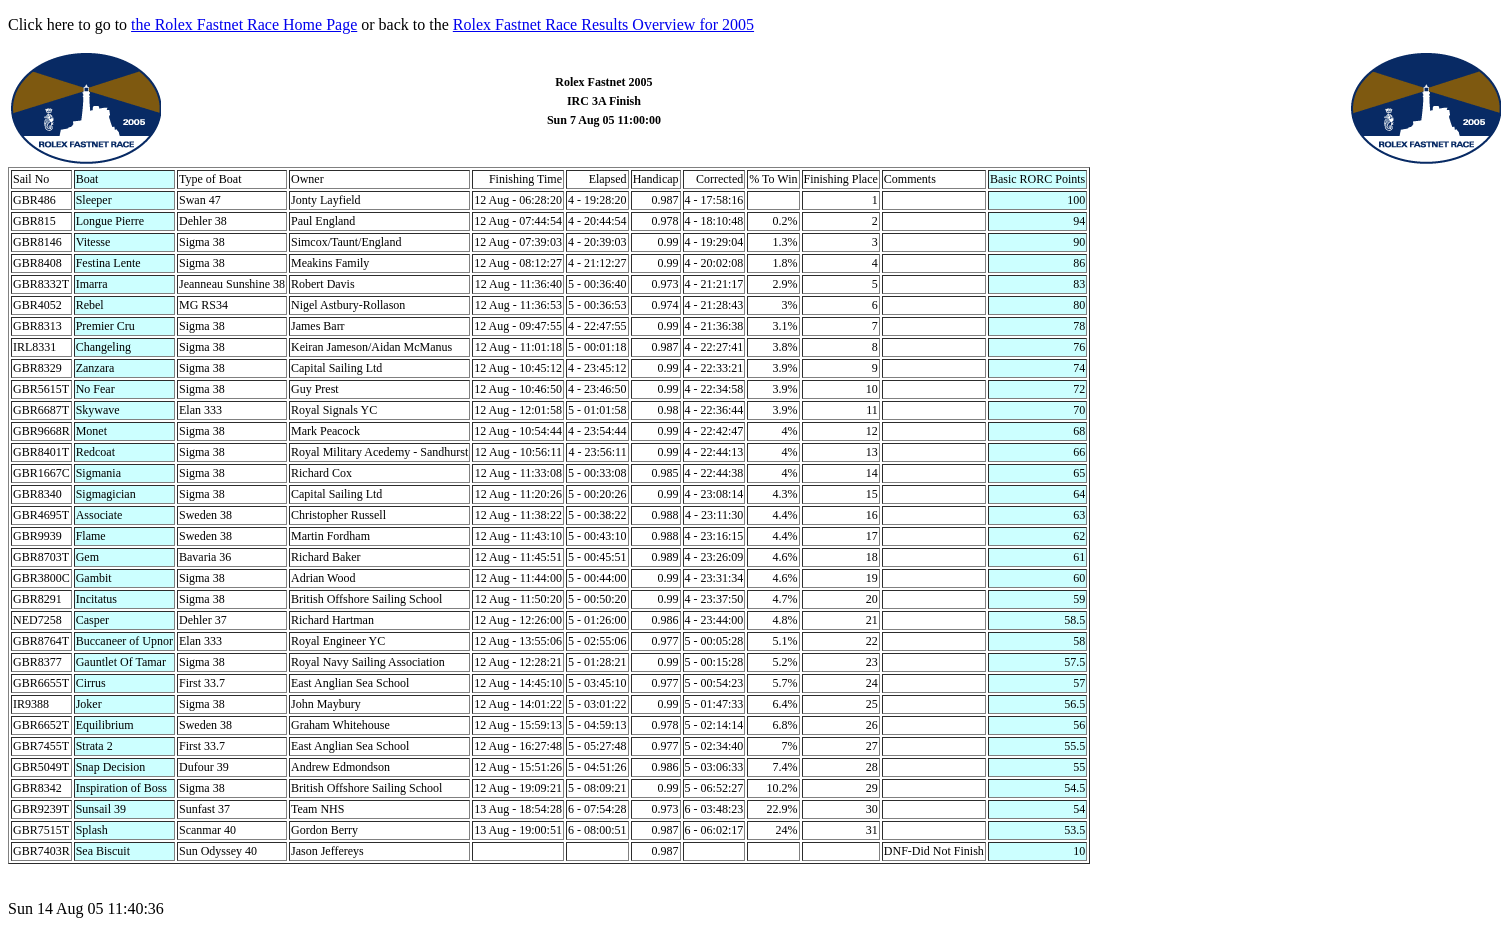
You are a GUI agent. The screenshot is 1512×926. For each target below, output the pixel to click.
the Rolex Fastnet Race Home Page (244, 24)
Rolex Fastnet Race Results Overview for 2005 (603, 24)
